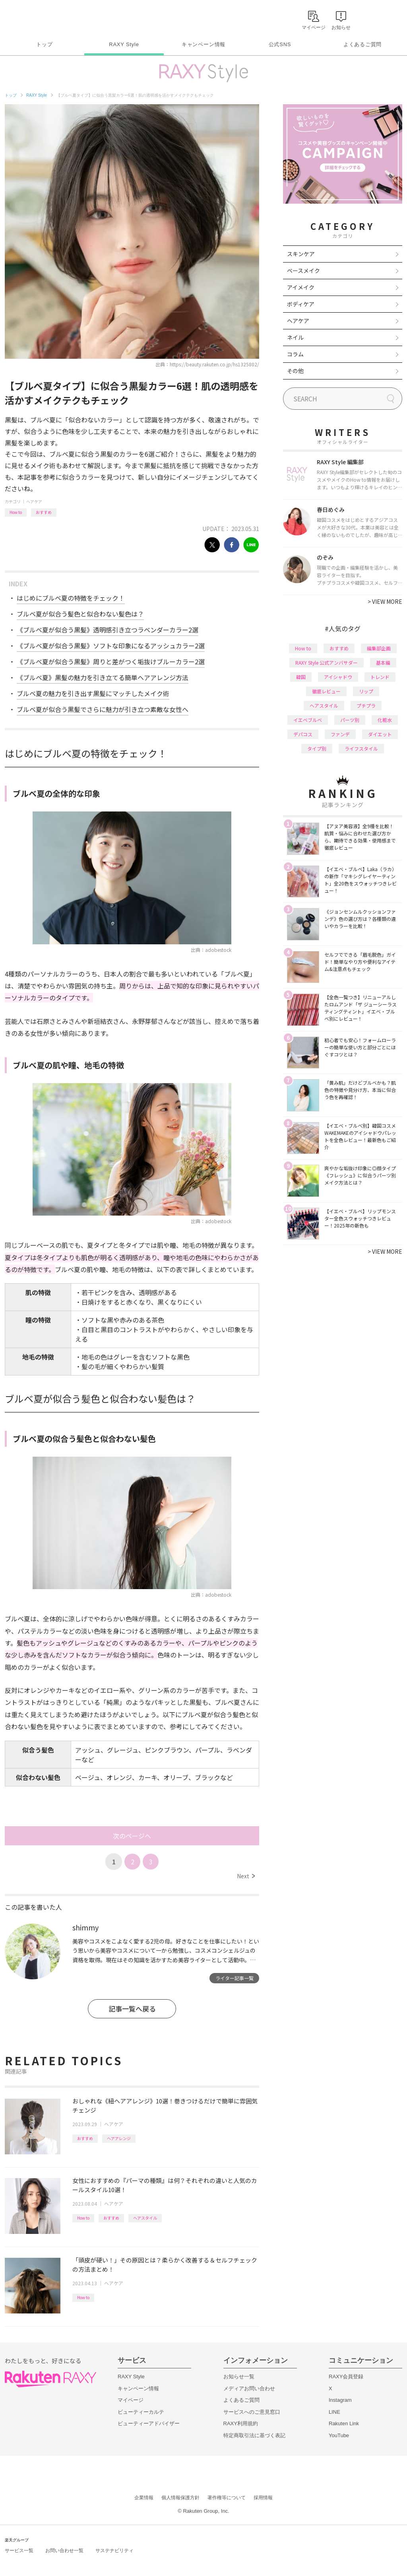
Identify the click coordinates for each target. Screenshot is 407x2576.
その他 (295, 371)
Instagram (340, 2400)
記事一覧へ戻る (132, 2009)
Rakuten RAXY (40, 18)
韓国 (301, 676)
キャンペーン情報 (203, 44)
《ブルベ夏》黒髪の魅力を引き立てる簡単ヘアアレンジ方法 (102, 677)
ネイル (295, 337)
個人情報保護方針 (180, 2497)
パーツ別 (349, 719)
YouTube (339, 2435)
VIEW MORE (385, 601)
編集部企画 (379, 648)
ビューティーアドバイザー (149, 2423)
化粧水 (385, 719)
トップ (44, 44)
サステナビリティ (114, 2550)
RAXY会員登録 (346, 2376)
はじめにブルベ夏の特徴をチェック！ (71, 598)
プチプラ (366, 705)
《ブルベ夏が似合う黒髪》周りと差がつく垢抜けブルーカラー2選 (111, 661)
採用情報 (263, 2497)
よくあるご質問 (362, 44)
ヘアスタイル (145, 2218)
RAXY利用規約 (240, 2423)
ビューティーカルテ (141, 2412)
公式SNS (280, 44)
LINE (334, 2412)
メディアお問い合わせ (249, 2388)
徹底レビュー (326, 691)
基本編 (383, 662)
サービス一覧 (19, 2550)
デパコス (302, 734)
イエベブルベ (307, 719)
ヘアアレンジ (119, 2138)
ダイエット (380, 734)
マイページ (130, 2400)
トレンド (380, 676)
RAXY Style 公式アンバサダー (326, 662)
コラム (295, 354)
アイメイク (300, 287)
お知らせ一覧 (238, 2376)
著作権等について (226, 2497)
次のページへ (132, 1836)
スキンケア (301, 254)
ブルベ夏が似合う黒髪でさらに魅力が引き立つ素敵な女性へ (102, 709)
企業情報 (143, 2497)
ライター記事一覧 (234, 1978)
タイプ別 (316, 748)
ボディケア (300, 304)
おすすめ (44, 512)
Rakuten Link (344, 2423)
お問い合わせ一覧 (64, 2550)
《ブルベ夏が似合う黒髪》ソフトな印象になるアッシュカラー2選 (111, 645)
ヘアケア (34, 501)
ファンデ (340, 734)
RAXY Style (124, 44)
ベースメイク (303, 270)
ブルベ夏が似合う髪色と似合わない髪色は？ (80, 614)
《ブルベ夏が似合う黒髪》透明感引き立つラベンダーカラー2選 (107, 629)
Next (246, 1876)
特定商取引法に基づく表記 (254, 2435)
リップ (366, 691)
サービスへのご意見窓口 (251, 2412)
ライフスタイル (361, 748)
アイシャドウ (338, 676)
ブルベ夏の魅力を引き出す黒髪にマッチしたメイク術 (93, 693)
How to (16, 512)
